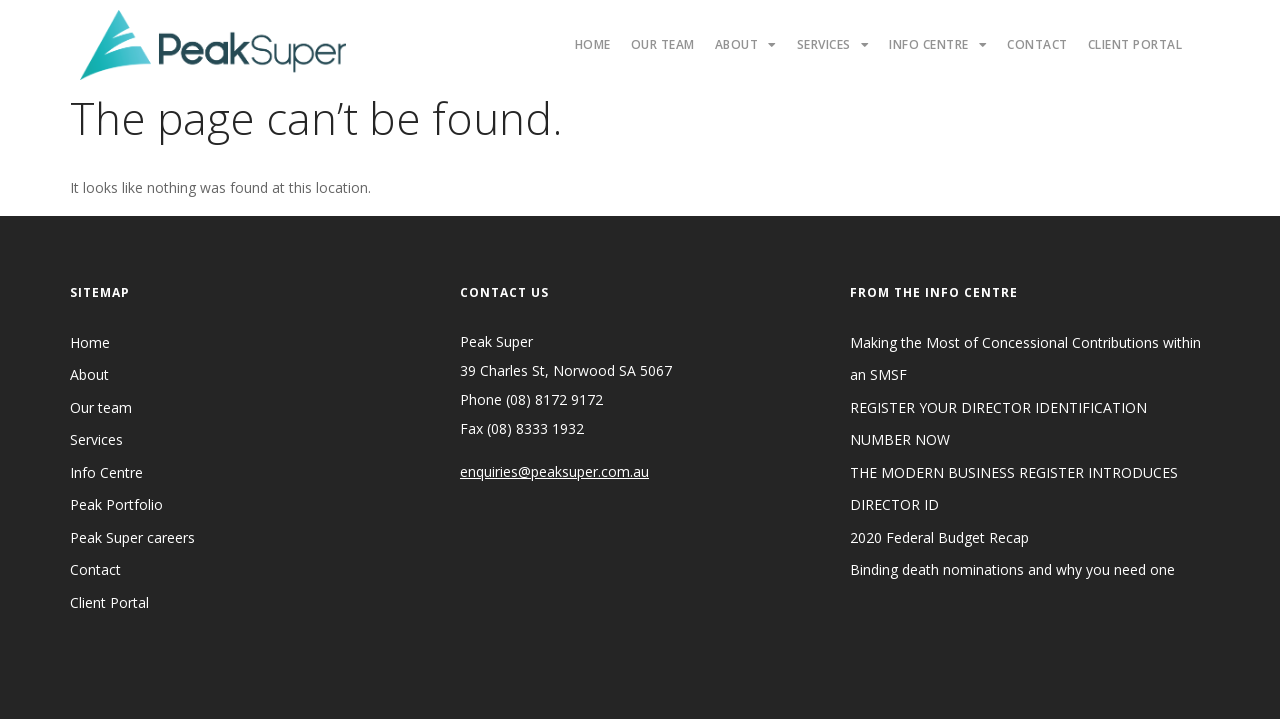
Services (833, 45)
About (746, 45)
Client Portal (1135, 44)
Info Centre (938, 45)
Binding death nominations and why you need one (1012, 569)
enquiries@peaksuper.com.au (554, 471)
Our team (101, 407)
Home (593, 44)
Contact (1037, 44)
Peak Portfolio (116, 504)
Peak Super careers (132, 537)
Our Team (663, 44)
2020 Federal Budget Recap (939, 537)
